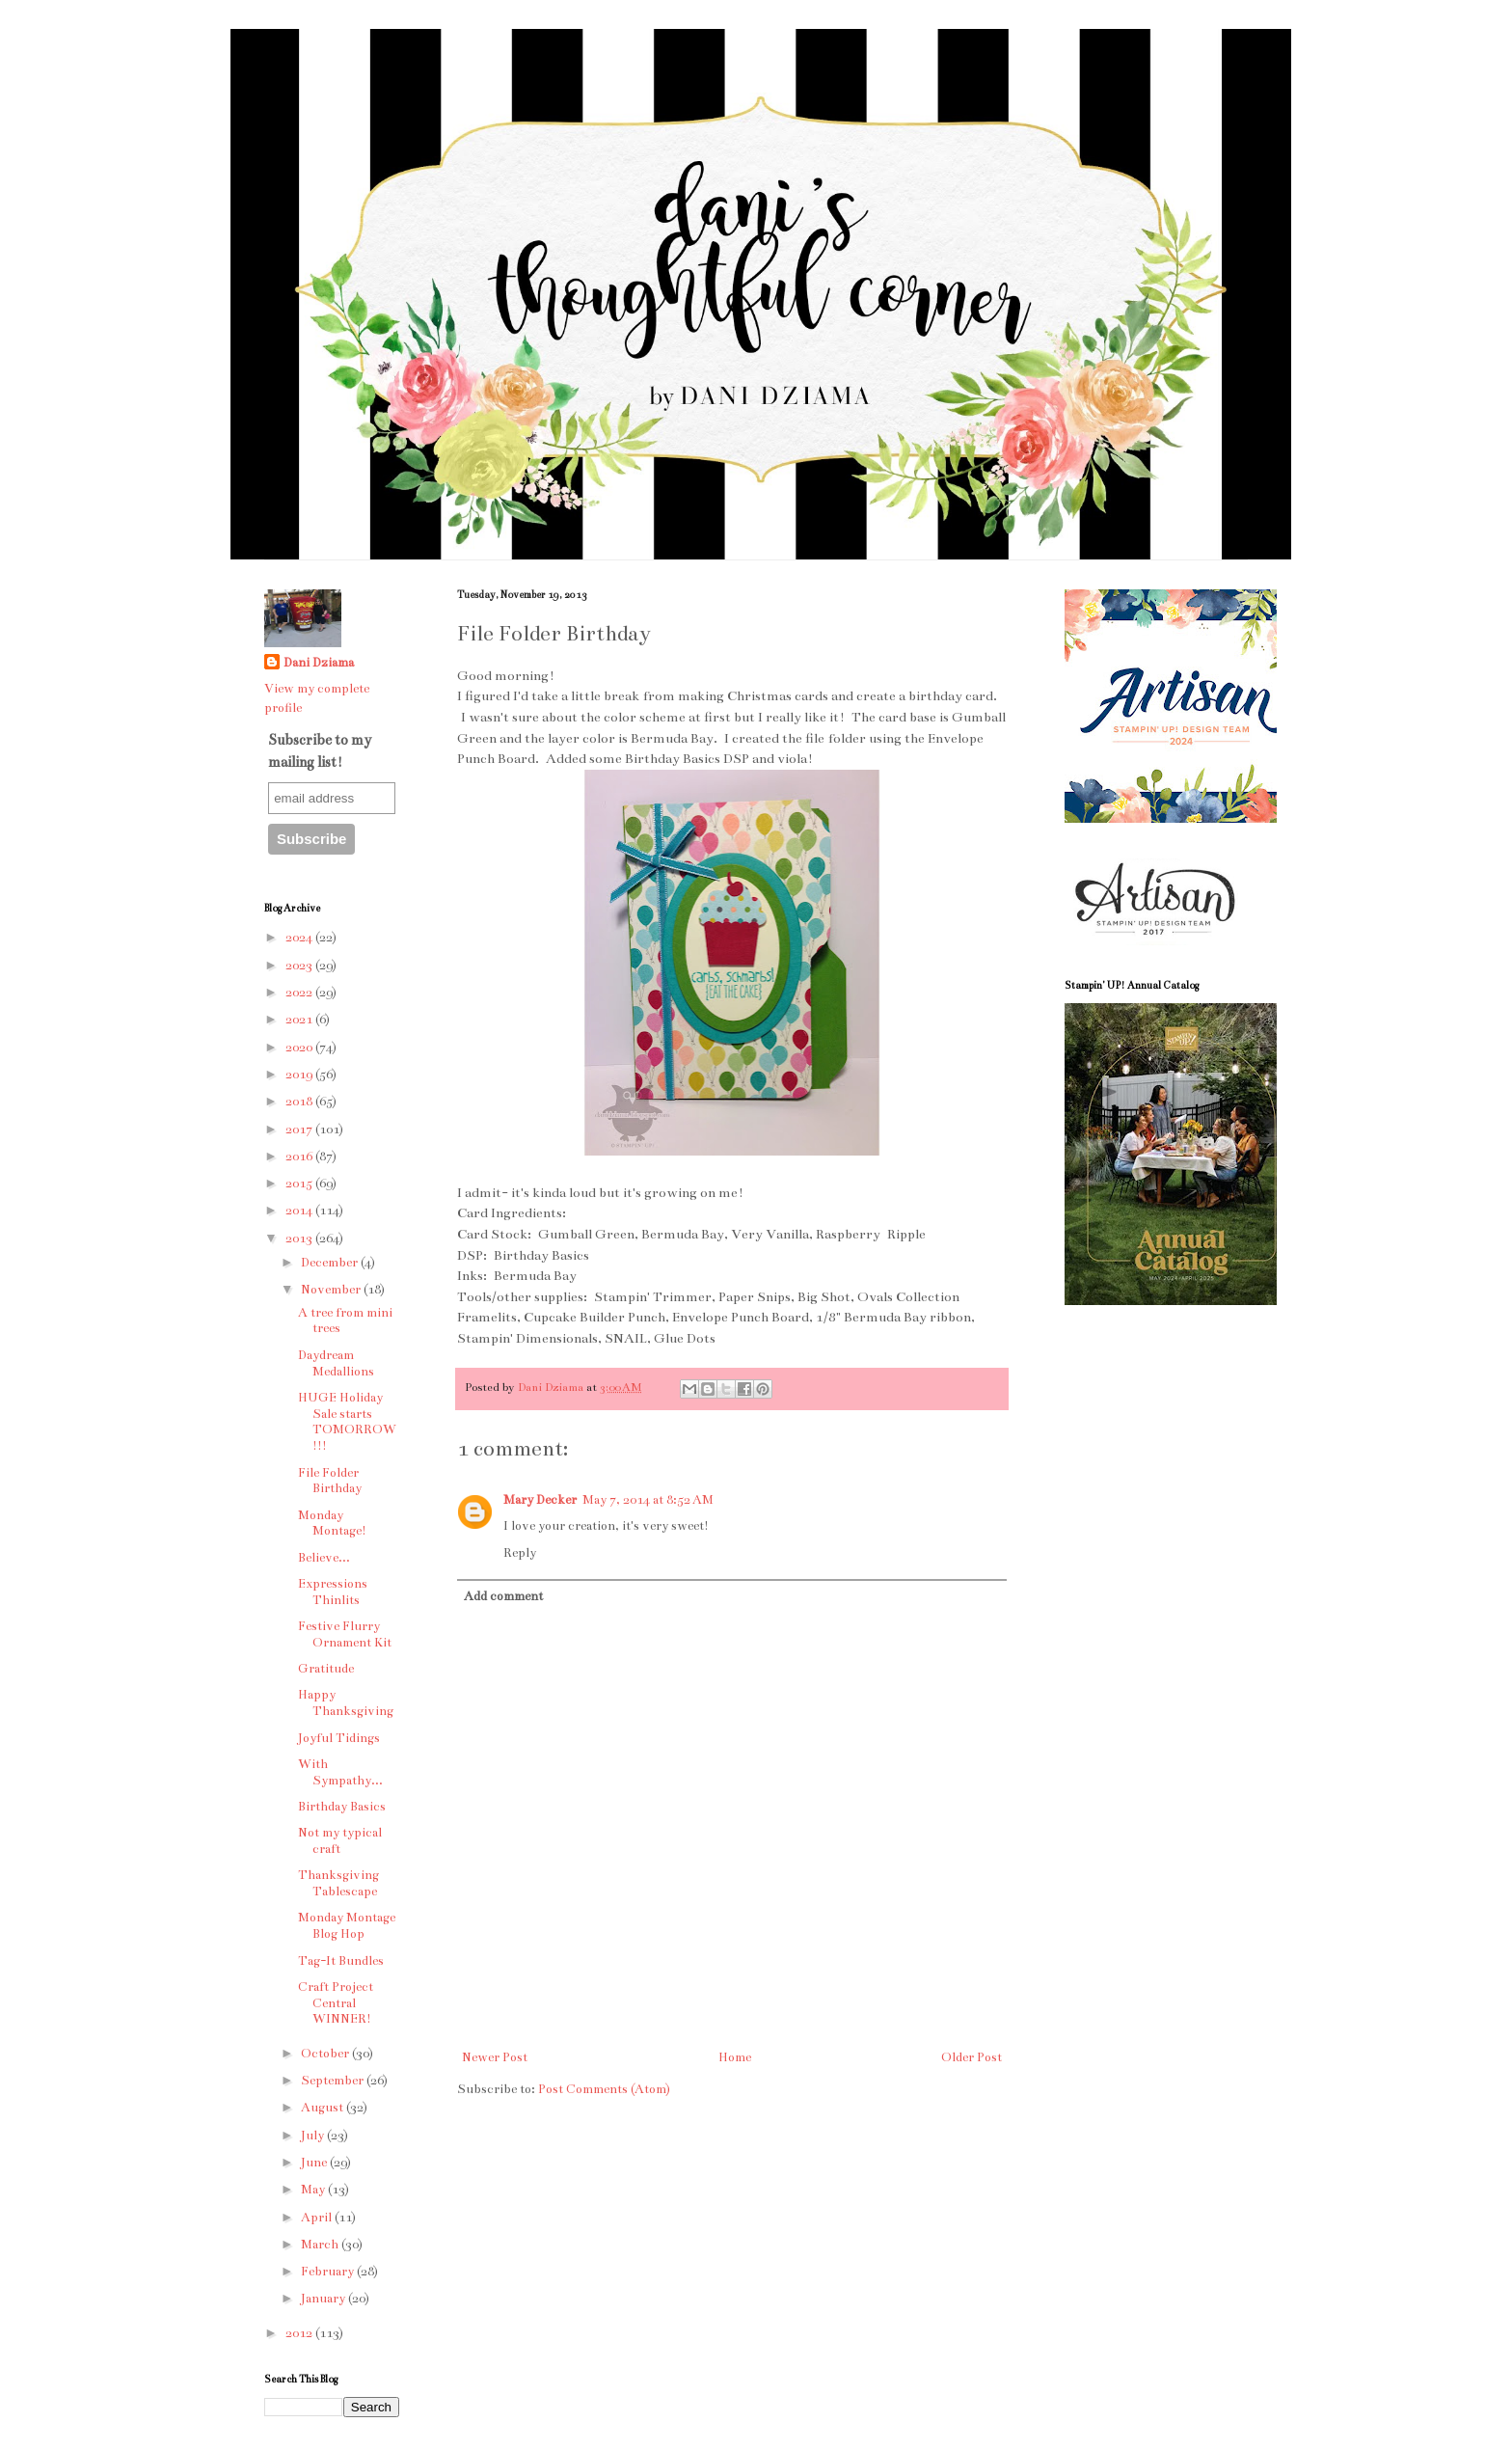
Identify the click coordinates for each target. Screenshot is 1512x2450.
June (315, 2162)
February (329, 2271)
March (321, 2244)
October (326, 2053)
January (324, 2298)
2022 (300, 992)
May (314, 2189)
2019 (300, 1074)
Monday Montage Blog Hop (346, 1926)
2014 (300, 1210)
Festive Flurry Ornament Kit (345, 1634)
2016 (300, 1156)
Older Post (971, 2057)
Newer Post (494, 2057)
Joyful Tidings (339, 1738)
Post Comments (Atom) (604, 2089)
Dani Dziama (552, 1387)
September (333, 2080)
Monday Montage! (332, 1523)
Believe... (324, 1557)
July (314, 2135)
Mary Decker (540, 1500)
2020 (300, 1047)
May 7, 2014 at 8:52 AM (648, 1500)
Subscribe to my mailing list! (319, 750)
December (331, 1262)
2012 (300, 2333)
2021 (300, 1019)
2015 (300, 1183)
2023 (300, 965)
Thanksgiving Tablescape (338, 1883)
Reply (519, 1553)
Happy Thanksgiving (345, 1703)
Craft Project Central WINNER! (335, 2003)
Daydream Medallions (336, 1363)
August (323, 2107)
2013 (300, 1238)
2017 (300, 1129)
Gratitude (326, 1668)
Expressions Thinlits (332, 1592)
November (332, 1289)
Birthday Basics (342, 1806)
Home (734, 2057)
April (318, 2217)
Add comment (503, 1596)
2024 (300, 937)
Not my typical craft (340, 1841)
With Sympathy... (340, 1772)
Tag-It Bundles (341, 1961)
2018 (300, 1101)
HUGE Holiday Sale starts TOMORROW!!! (347, 1422)
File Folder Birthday (330, 1481)
